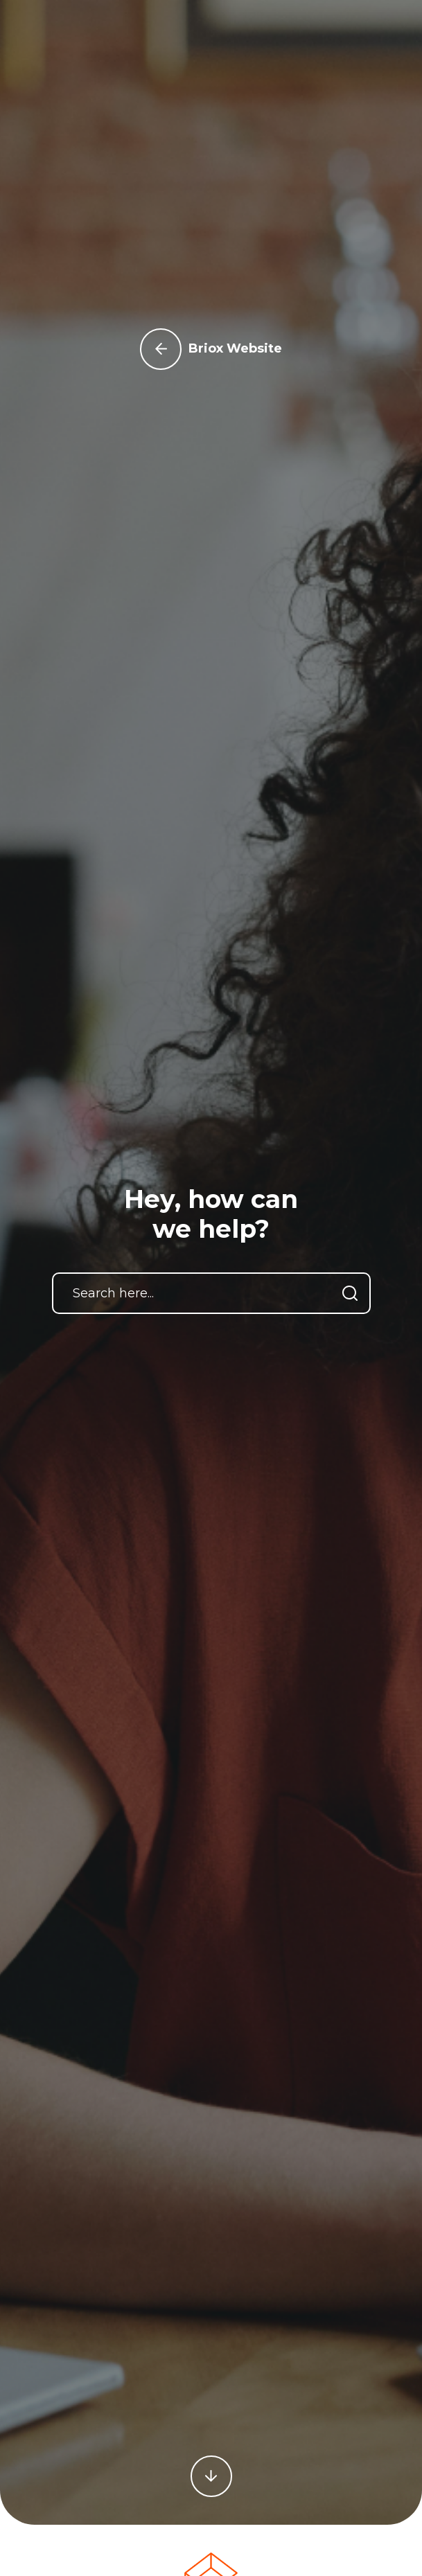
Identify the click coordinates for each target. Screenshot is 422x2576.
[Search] (350, 1293)
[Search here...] (211, 1293)
